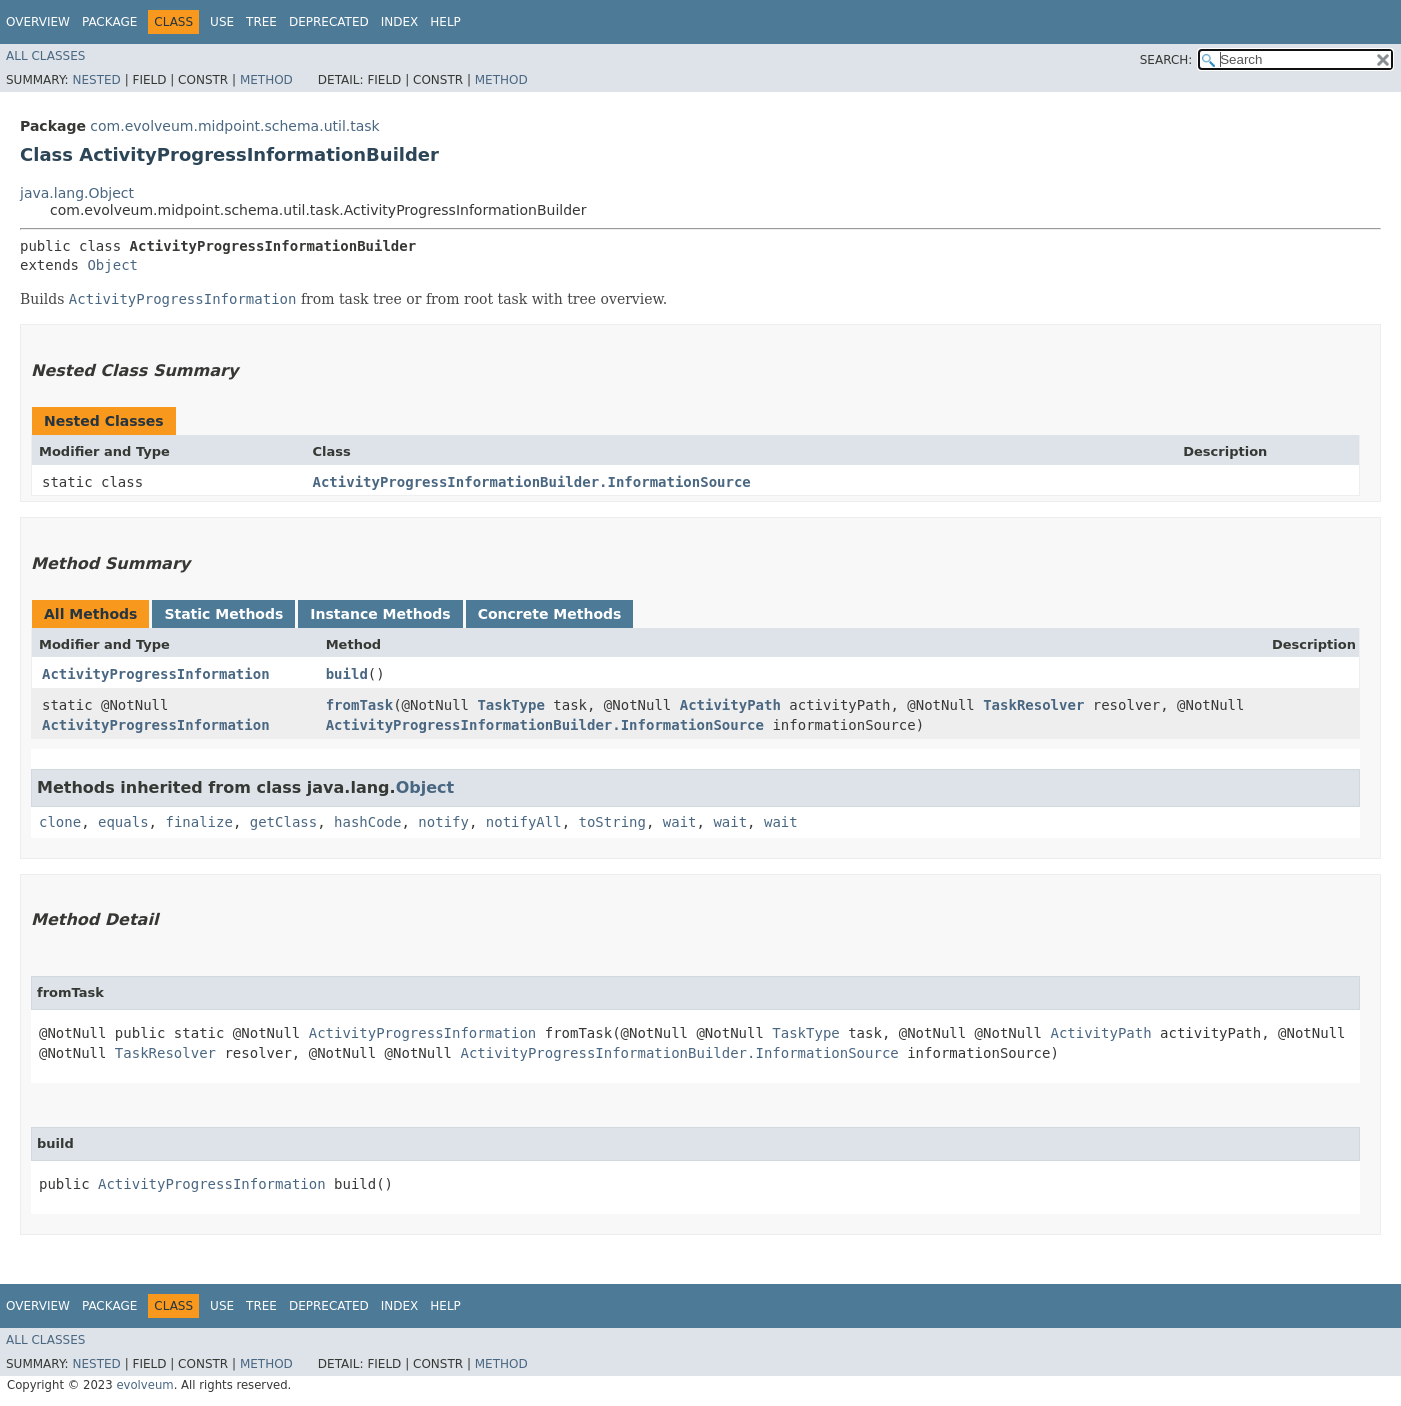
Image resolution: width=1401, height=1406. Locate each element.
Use (222, 22)
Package (109, 22)
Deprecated (329, 22)
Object (112, 265)
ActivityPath (730, 705)
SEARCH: (1166, 60)
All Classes (45, 56)
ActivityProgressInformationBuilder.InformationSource (532, 482)
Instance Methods (380, 614)
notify (443, 822)
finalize (198, 822)
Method (266, 80)
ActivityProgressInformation (156, 674)
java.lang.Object (77, 193)
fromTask (359, 705)
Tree (261, 22)
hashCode (367, 822)
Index (400, 22)
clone (60, 822)
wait (680, 822)
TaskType (510, 705)
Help (445, 22)
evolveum (144, 1385)
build (347, 674)
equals (123, 822)
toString (612, 822)
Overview (38, 22)
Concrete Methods (550, 614)
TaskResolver (1033, 705)
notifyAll (524, 822)
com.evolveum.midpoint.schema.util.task (234, 126)
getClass (283, 822)
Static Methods (223, 614)
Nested (96, 80)
